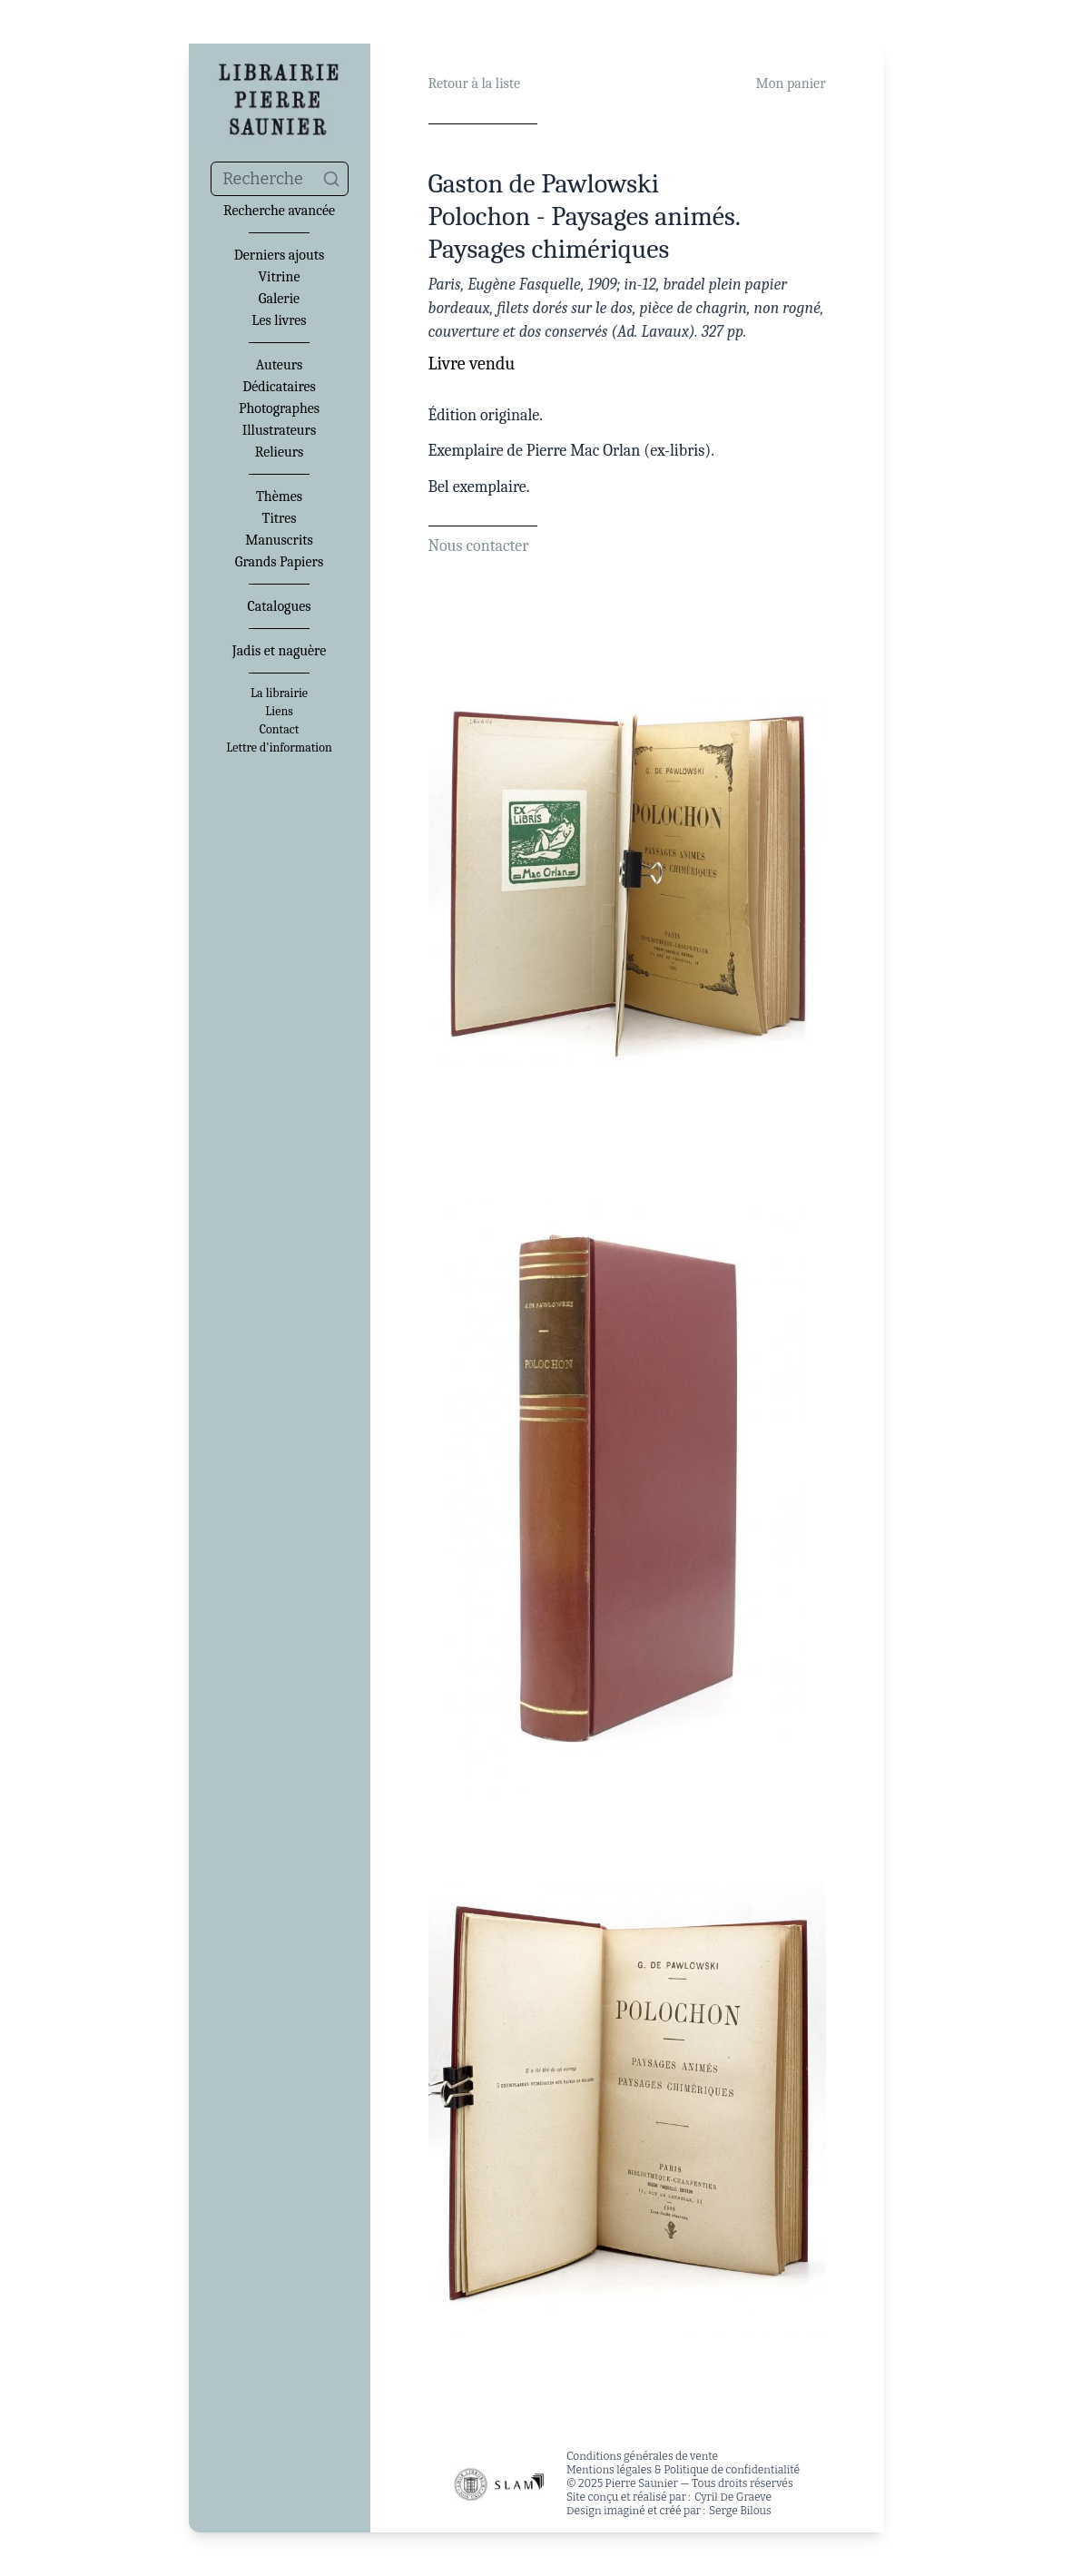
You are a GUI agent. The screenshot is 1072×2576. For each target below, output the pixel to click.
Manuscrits (279, 540)
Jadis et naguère (279, 651)
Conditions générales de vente (642, 2456)
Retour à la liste (474, 83)
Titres (279, 518)
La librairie (279, 693)
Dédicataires (279, 386)
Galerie (279, 298)
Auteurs (279, 365)
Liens (278, 711)
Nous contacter (478, 546)
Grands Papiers (279, 562)
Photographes (279, 408)
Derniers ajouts (279, 255)
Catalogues (279, 606)
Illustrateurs (279, 430)
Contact (279, 729)
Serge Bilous (740, 2510)
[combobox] (279, 178)
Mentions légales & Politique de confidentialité (683, 2469)
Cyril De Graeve (733, 2497)
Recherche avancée (279, 210)
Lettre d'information (279, 747)
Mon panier (791, 83)
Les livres (278, 320)
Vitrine (279, 277)
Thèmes (279, 496)
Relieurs (279, 452)
